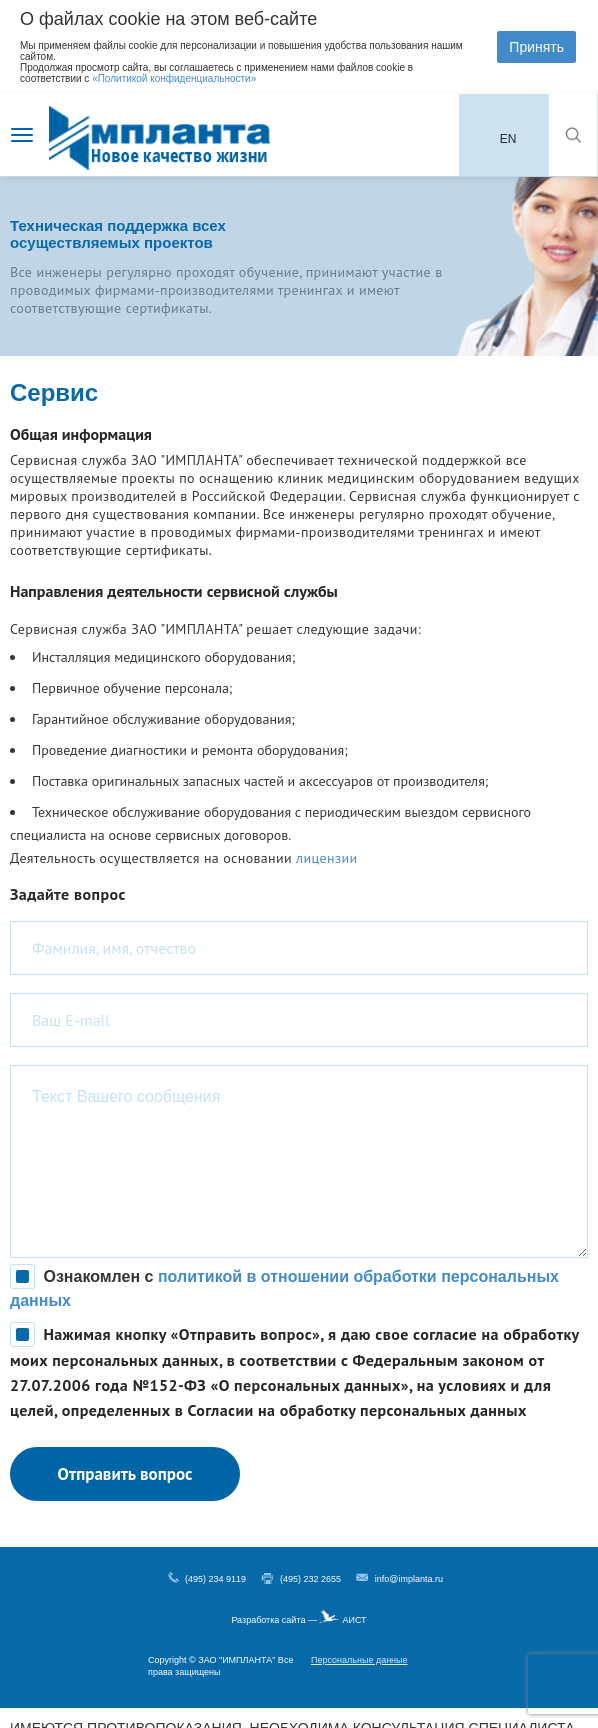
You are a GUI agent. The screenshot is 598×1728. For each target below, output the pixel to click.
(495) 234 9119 (215, 1579)
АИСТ (354, 1620)
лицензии (326, 858)
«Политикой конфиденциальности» (174, 78)
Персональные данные (359, 1660)
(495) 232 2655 (310, 1579)
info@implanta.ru (409, 1579)
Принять (536, 47)
